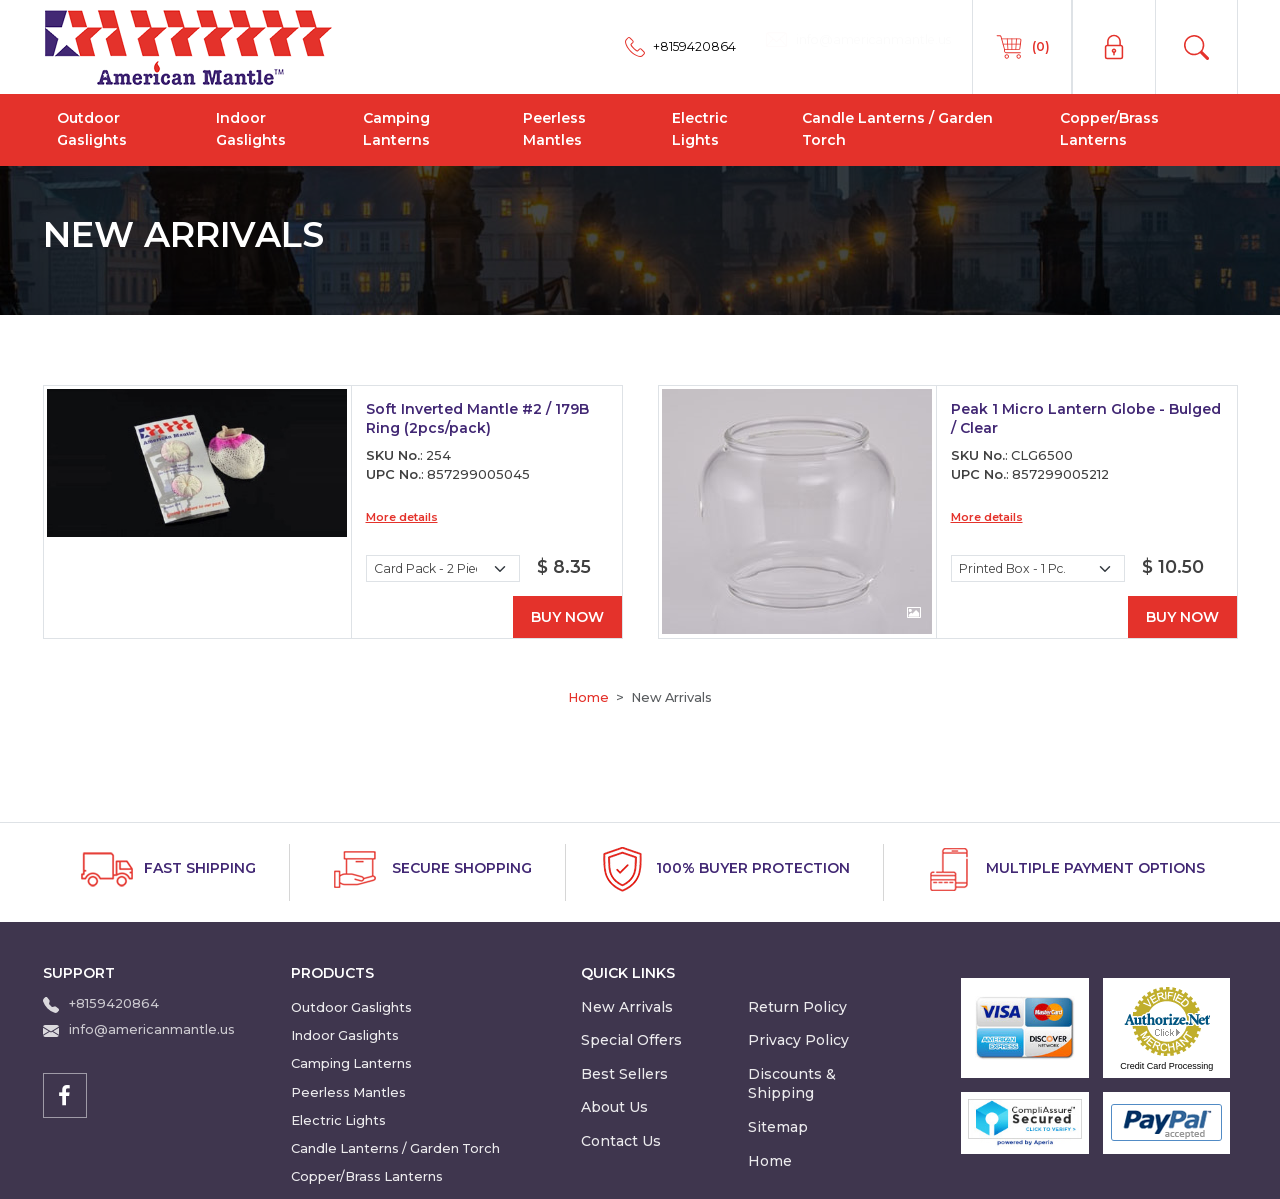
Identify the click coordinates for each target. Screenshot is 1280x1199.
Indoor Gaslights (251, 129)
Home (588, 697)
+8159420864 (114, 1003)
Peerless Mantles (554, 129)
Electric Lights (700, 129)
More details (402, 517)
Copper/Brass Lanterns (1109, 129)
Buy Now (567, 617)
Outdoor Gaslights (92, 129)
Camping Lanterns (396, 129)
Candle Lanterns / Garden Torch (897, 129)
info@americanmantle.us (152, 1029)
